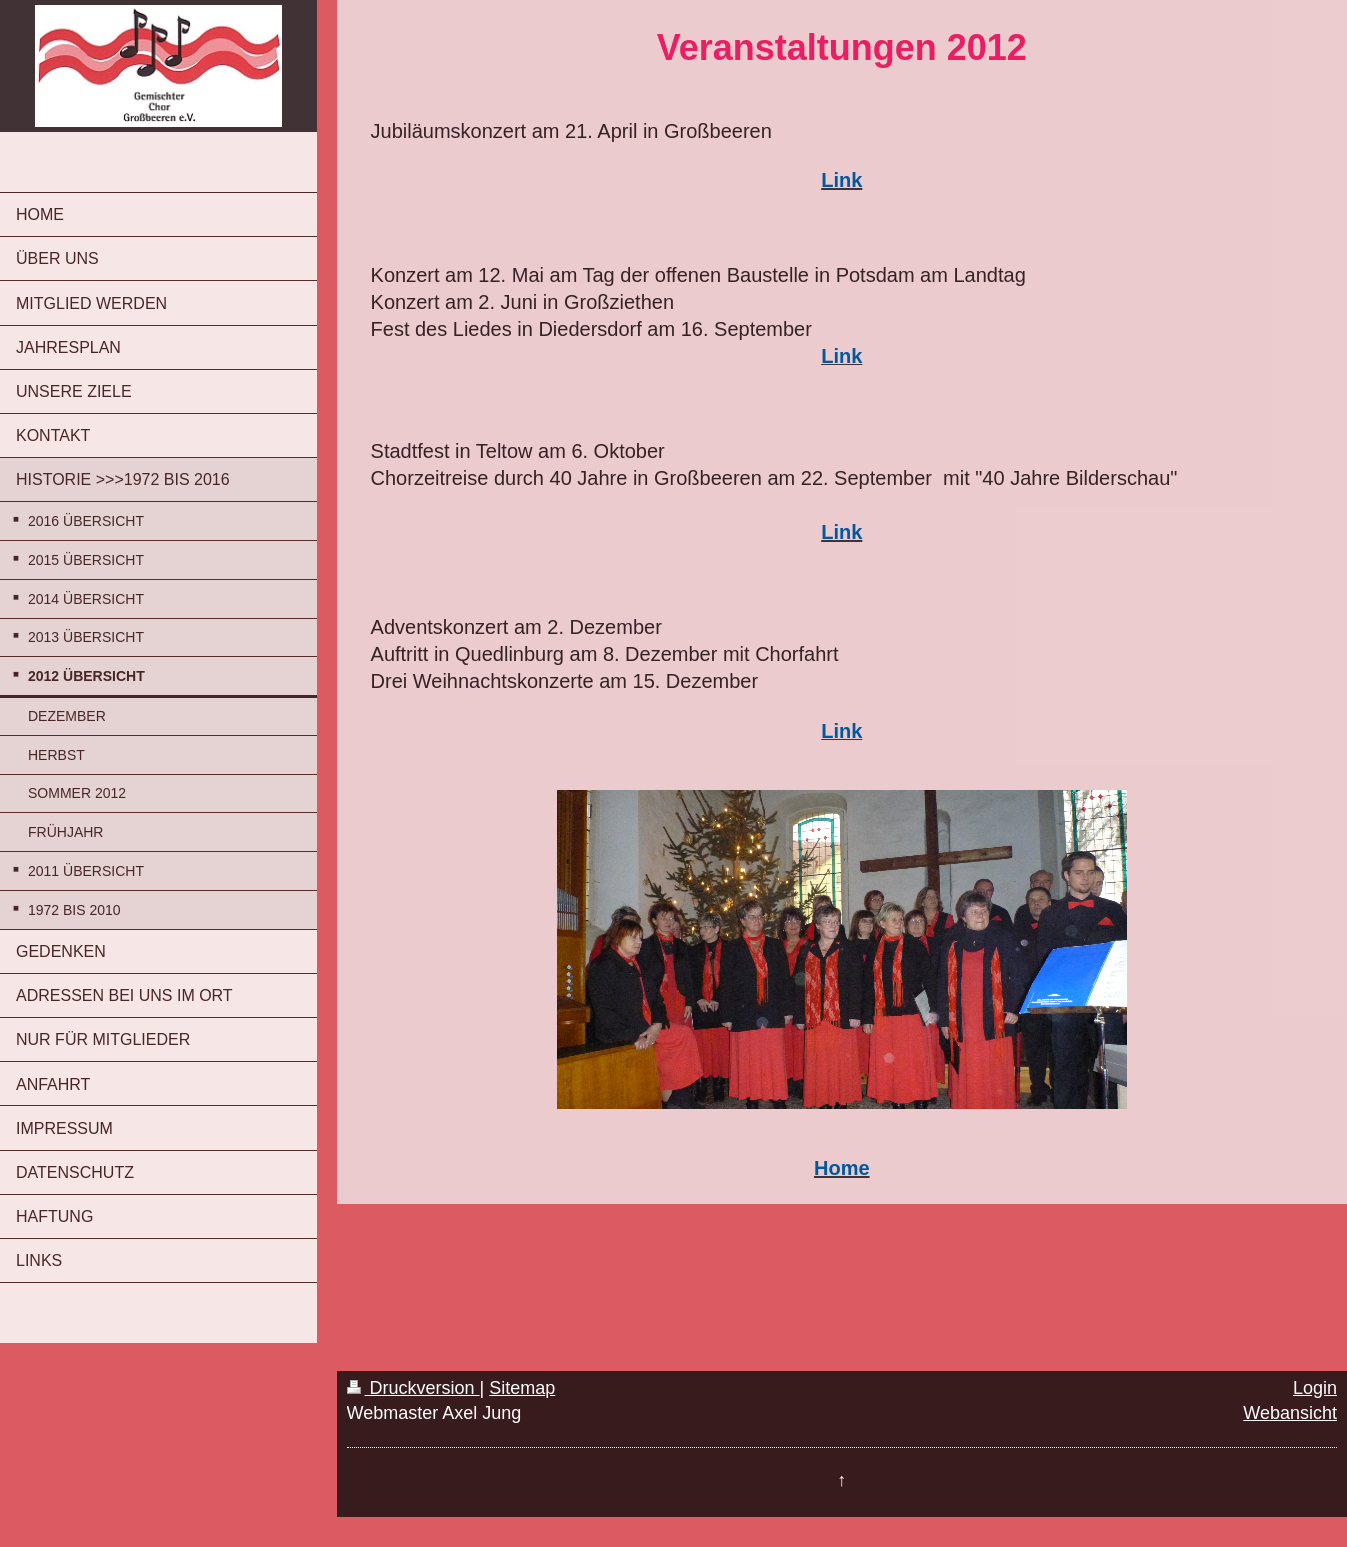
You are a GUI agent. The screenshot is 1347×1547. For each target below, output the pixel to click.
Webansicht (1290, 1413)
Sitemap (522, 1388)
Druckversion (413, 1388)
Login (1315, 1388)
